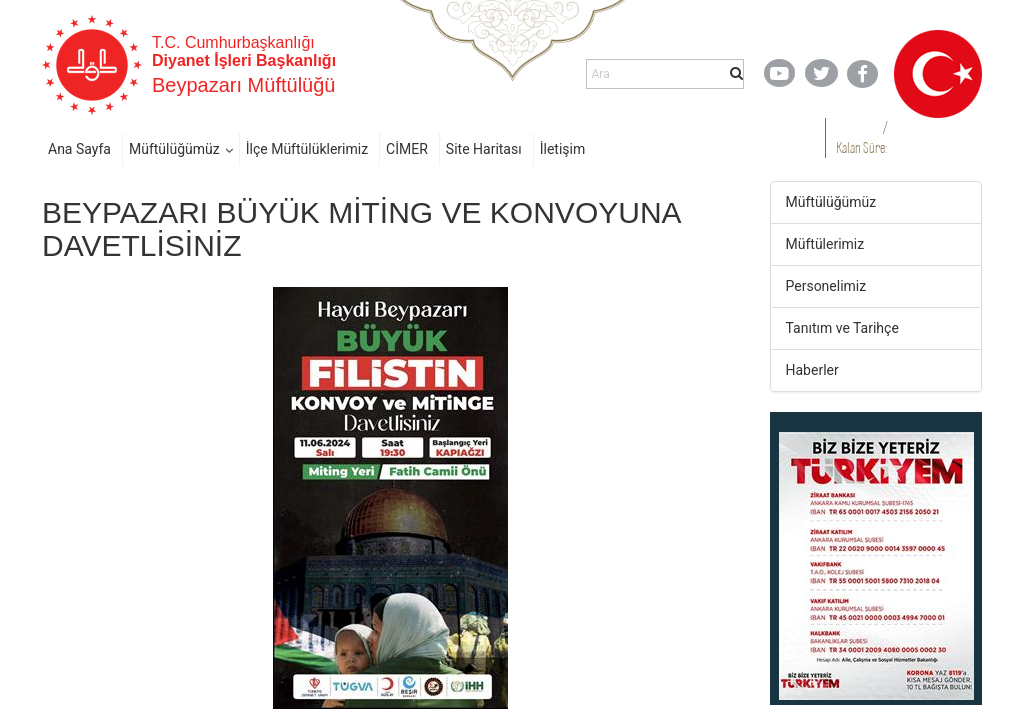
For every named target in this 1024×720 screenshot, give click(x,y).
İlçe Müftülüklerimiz (307, 149)
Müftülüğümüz (174, 149)
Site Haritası (484, 149)
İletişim (563, 149)
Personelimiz (826, 286)
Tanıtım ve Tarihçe (842, 328)
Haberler (812, 370)
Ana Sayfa (79, 149)
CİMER (407, 149)
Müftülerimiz (825, 244)
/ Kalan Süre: (861, 137)
